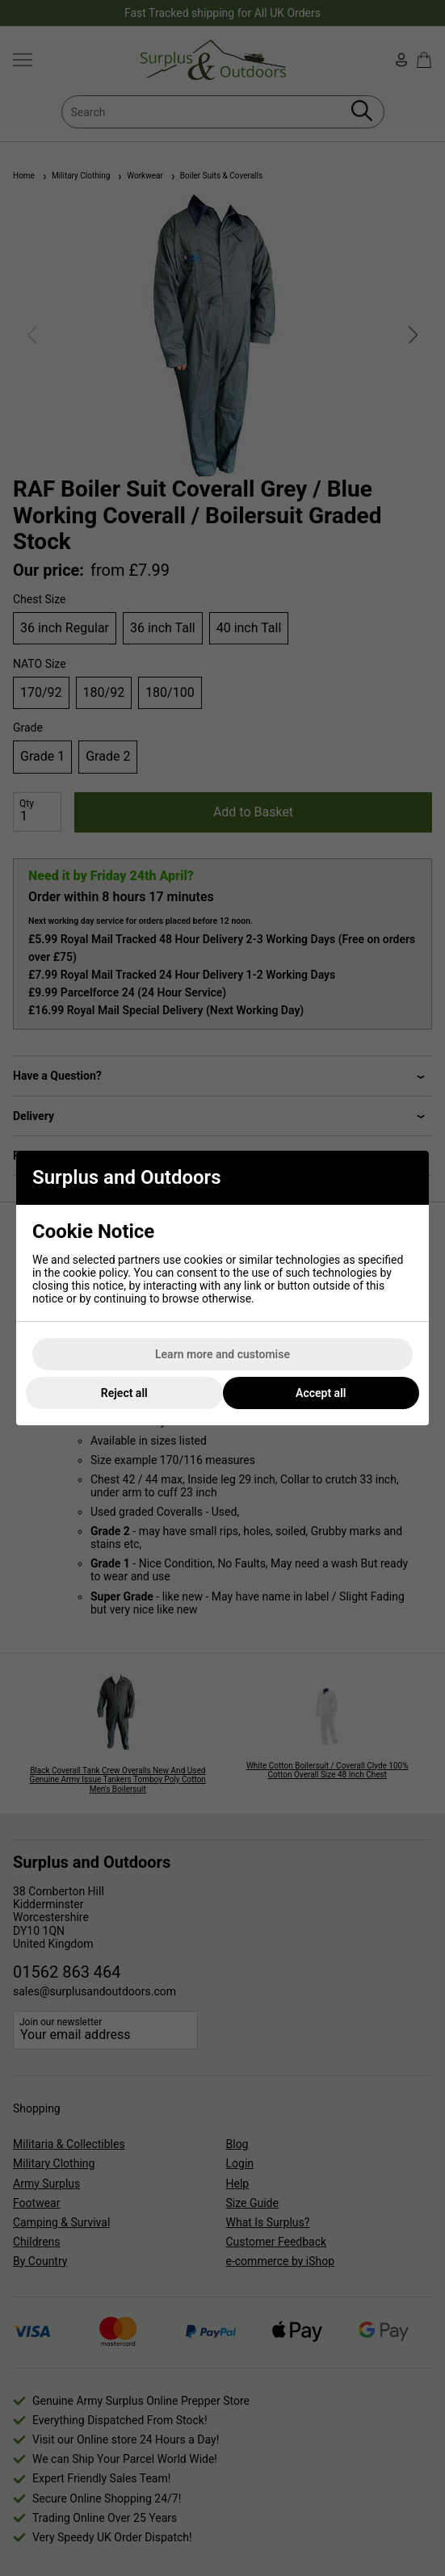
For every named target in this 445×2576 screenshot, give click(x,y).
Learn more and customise (222, 1354)
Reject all (124, 1393)
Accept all (321, 1393)
